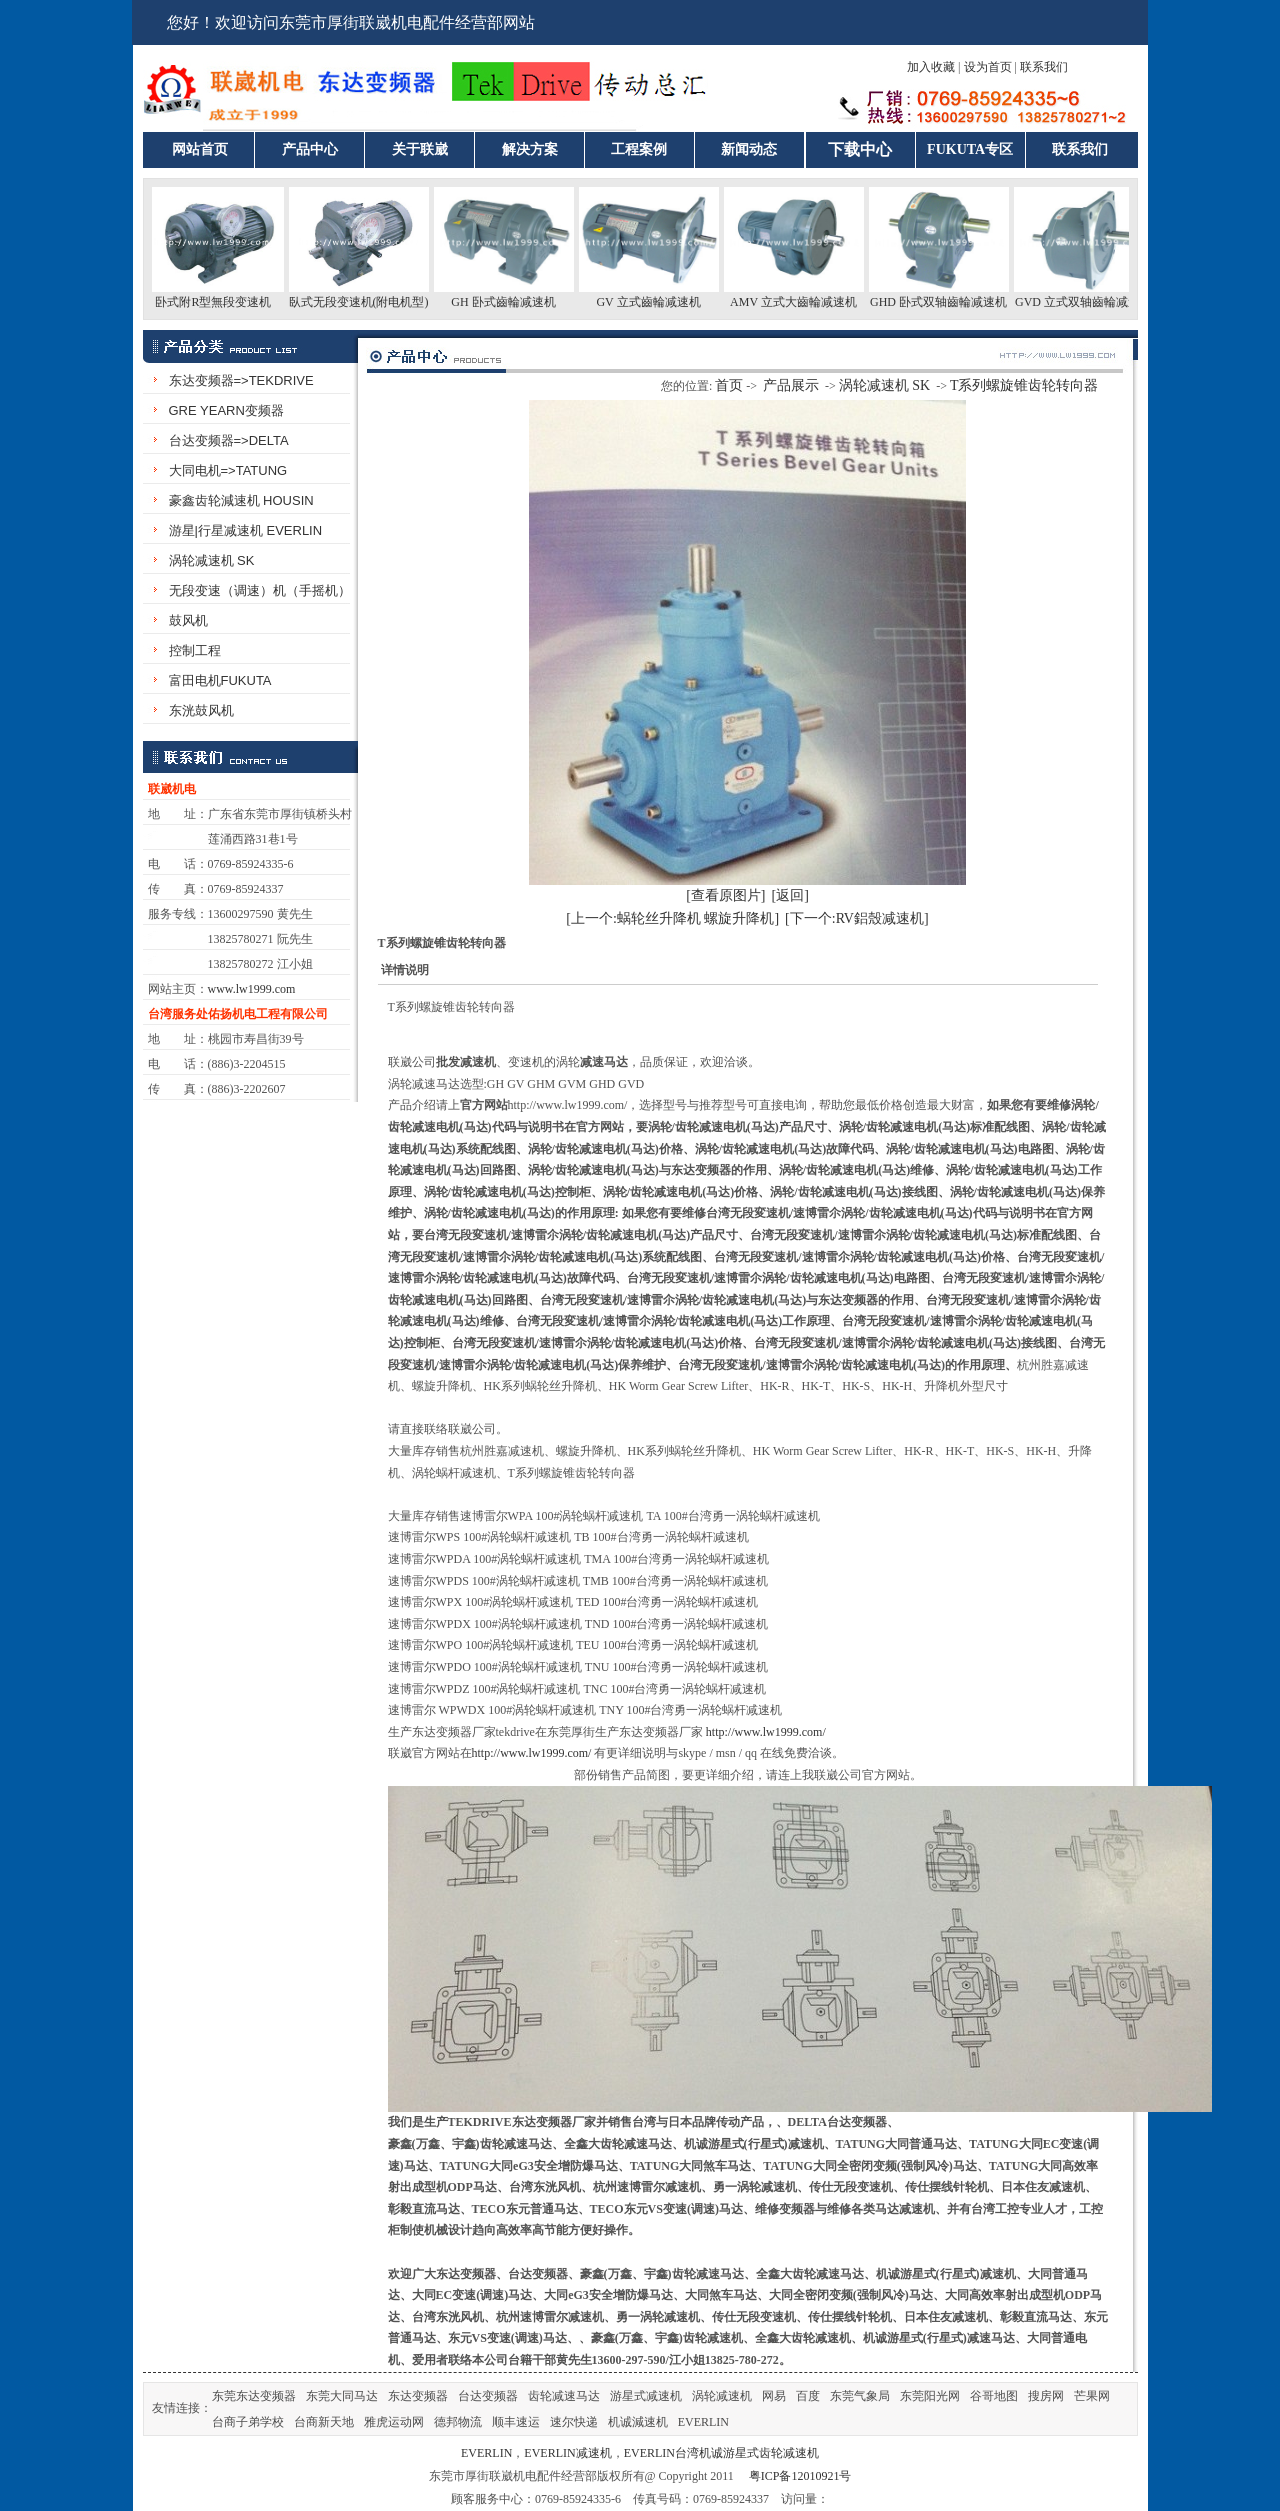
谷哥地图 (994, 2396)
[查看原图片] (725, 895)
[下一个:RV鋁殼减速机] (857, 918)
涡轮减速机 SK (212, 560)
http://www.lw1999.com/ (766, 1732)
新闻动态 (749, 149)
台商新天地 (324, 2422)
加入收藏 (931, 67)
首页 (729, 385)
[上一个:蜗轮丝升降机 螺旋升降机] (672, 918)
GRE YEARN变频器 (226, 410)
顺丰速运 (516, 2422)
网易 (774, 2396)
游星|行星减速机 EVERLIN (246, 530)
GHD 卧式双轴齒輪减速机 (950, 302)
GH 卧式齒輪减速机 (515, 302)
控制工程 (195, 650)
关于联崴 (420, 149)
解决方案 (530, 149)
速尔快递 (574, 2422)
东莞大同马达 (342, 2396)
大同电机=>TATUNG (228, 470)
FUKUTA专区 (970, 149)
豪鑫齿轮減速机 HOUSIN (241, 500)
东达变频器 (418, 2396)
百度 (808, 2396)
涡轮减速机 (722, 2396)
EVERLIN (703, 2422)
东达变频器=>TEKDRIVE (241, 380)
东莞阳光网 (930, 2396)
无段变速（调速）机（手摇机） (260, 590)
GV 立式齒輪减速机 (660, 302)
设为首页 (988, 67)
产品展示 (791, 385)
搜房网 (1046, 2396)
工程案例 (639, 149)
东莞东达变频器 (254, 2396)
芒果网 (1092, 2396)
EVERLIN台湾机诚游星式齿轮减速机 (721, 2453)
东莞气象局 (860, 2396)
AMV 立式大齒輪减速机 (805, 302)
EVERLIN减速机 (567, 2453)
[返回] (790, 895)
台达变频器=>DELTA (229, 440)
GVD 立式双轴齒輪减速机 (1095, 302)
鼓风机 (188, 620)
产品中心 (310, 149)
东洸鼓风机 (201, 710)
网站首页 (200, 149)
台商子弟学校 (248, 2422)
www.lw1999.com (252, 989)
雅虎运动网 (394, 2422)
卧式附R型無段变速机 (225, 302)
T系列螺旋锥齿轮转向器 (1024, 385)
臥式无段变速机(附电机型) (371, 302)
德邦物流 (458, 2422)
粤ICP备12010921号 (800, 2476)
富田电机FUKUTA (220, 680)
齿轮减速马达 (564, 2396)
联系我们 (1044, 67)
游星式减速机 (646, 2396)
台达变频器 (488, 2396)
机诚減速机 (638, 2422)
